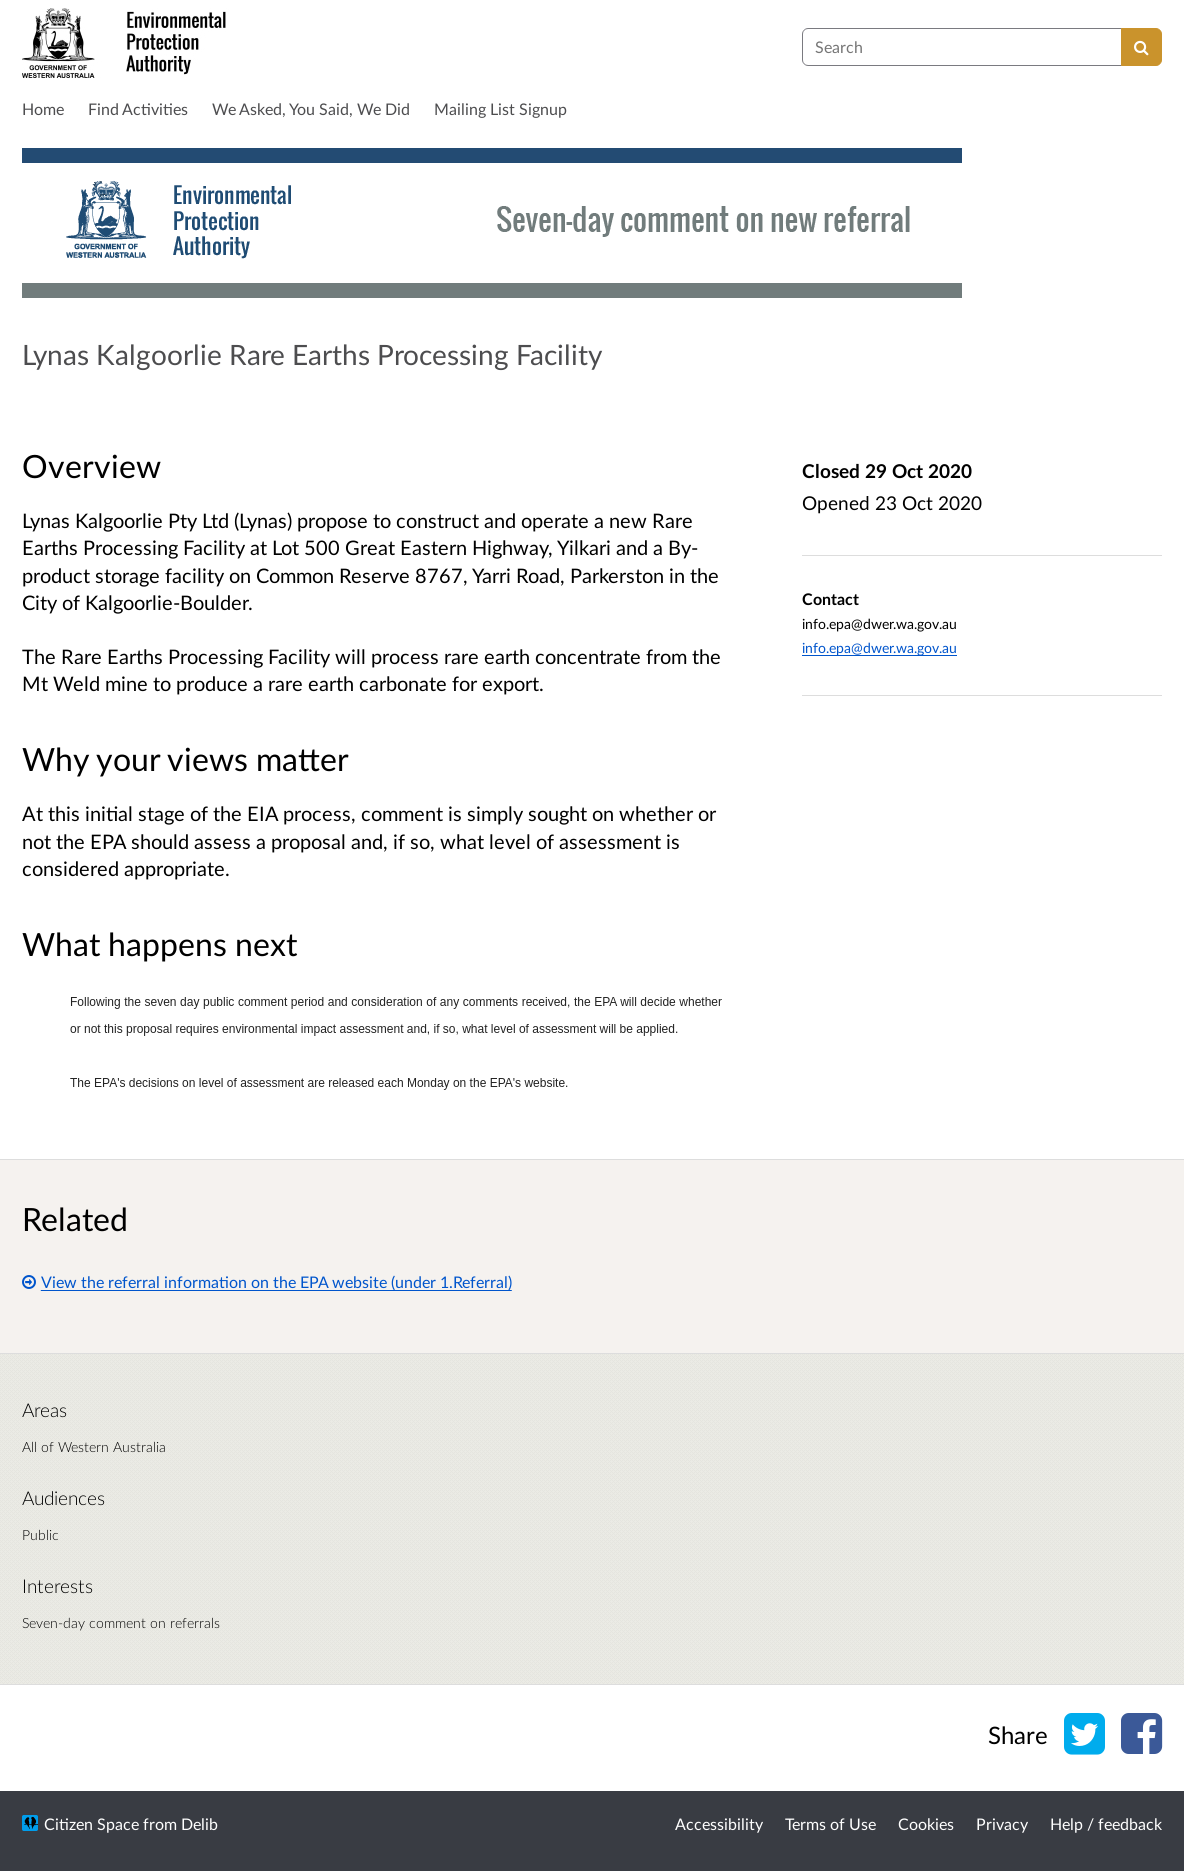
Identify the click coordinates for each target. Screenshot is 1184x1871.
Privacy (1002, 1823)
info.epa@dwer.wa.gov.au (879, 647)
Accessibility (719, 1823)
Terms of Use (830, 1823)
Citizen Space (91, 1823)
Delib (199, 1823)
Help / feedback (1106, 1823)
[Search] (1141, 47)
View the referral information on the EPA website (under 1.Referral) (267, 1281)
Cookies (926, 1823)
